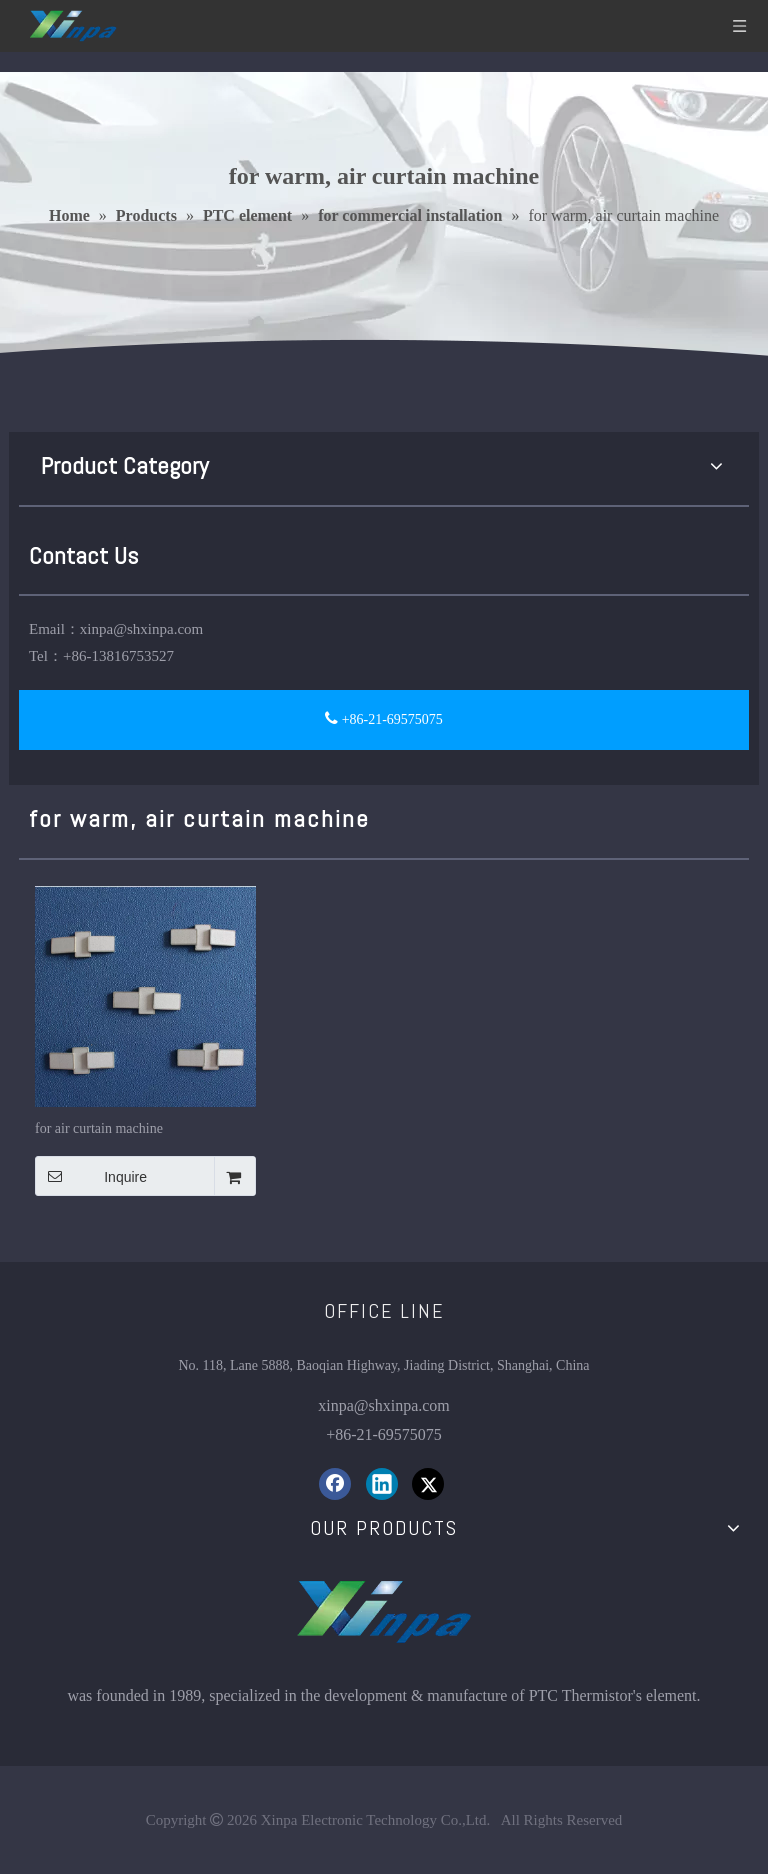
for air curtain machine (99, 1128)
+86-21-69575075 (384, 718)
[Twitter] (428, 1484)
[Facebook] (335, 1484)
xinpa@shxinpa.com (141, 629)
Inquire (91, 1176)
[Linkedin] (382, 1484)
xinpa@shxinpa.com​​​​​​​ (384, 1405)
